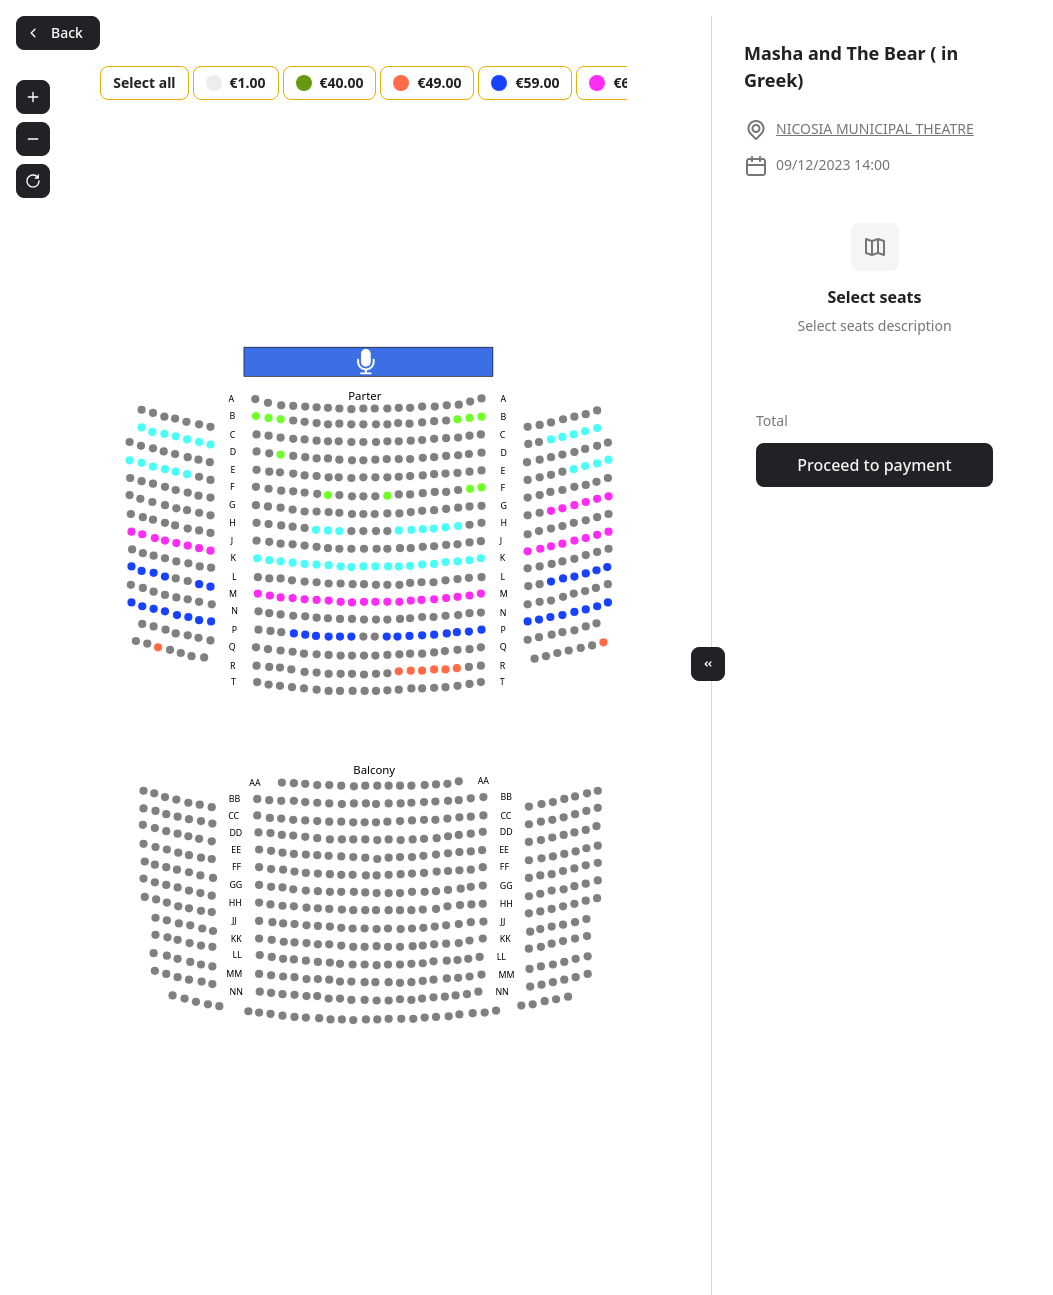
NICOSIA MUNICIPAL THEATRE (875, 128)
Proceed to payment (874, 465)
